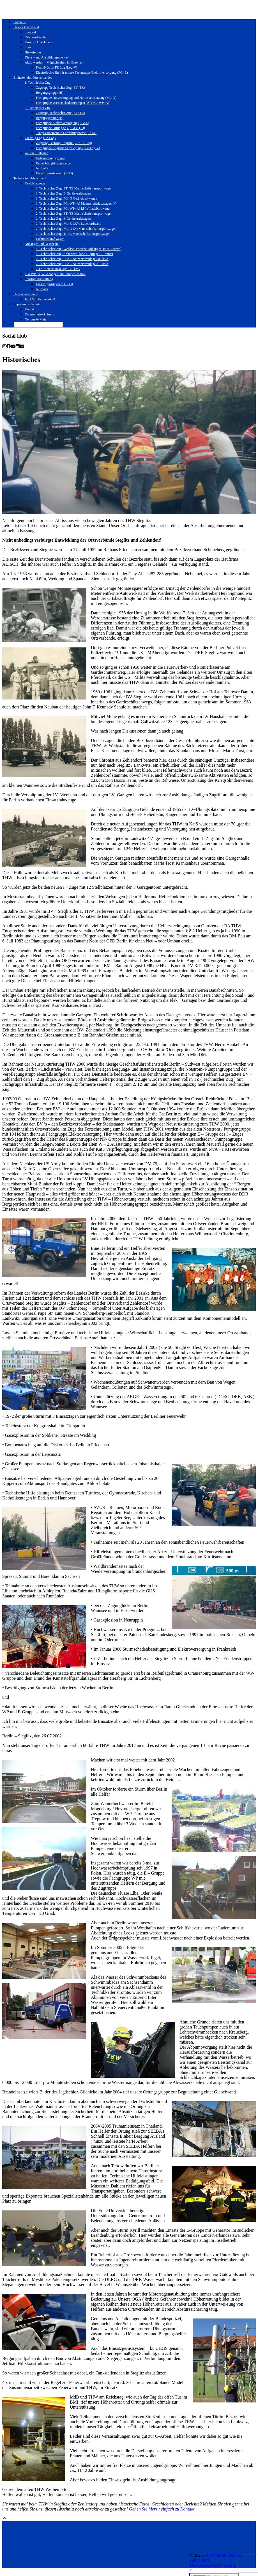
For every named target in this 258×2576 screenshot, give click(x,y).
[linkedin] (18, 346)
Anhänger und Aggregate (42, 244)
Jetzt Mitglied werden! (40, 299)
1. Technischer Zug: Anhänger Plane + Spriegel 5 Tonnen (74, 254)
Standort (30, 32)
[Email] (22, 346)
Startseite (19, 22)
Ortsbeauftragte (35, 37)
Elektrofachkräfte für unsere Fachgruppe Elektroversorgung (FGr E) (82, 72)
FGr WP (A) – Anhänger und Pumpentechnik (55, 274)
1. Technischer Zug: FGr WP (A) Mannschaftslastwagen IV (76, 203)
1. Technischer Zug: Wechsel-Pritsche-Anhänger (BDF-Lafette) (78, 249)
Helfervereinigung (25, 294)
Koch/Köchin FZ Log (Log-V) (56, 67)
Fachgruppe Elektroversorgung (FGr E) (62, 123)
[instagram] (4, 346)
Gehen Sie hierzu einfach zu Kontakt (161, 2509)
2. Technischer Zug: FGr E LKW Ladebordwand (68, 224)
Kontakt (30, 309)
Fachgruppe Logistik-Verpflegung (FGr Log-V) (68, 148)
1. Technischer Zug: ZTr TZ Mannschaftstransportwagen (74, 188)
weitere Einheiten (36, 153)
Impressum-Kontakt (26, 304)
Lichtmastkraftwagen (50, 239)
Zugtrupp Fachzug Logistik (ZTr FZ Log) (64, 143)
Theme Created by (26, 2560)
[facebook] (8, 346)
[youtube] (13, 346)
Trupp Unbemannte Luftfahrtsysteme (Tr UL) (66, 133)
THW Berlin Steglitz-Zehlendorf (46, 2555)
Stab (28, 47)
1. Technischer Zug (37, 83)
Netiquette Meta (36, 319)
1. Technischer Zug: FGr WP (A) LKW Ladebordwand (73, 208)
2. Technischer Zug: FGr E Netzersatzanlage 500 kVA (72, 259)
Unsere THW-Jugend (39, 42)
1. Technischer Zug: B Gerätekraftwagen (63, 193)
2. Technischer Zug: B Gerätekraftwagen (63, 219)
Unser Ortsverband (26, 27)
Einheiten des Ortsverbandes (32, 77)
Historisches (33, 52)
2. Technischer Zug (37, 108)
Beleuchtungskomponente (53, 163)
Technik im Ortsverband (29, 178)
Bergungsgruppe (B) (49, 93)
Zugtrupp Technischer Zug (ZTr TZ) (60, 88)
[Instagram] (18, 2537)
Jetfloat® (42, 168)
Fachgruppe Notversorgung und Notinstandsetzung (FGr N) (76, 98)
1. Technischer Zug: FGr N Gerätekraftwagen (66, 198)
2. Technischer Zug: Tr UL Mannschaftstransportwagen (73, 234)
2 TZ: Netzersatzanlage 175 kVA (58, 269)
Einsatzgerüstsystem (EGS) (54, 173)
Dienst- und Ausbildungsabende (46, 57)
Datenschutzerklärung (39, 314)
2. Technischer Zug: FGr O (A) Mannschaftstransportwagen (76, 229)
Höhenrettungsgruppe (50, 158)
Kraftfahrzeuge (35, 183)
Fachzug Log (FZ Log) (40, 138)
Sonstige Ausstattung (39, 279)
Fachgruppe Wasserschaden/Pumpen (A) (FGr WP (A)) (73, 103)
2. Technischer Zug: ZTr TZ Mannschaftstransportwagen (74, 214)
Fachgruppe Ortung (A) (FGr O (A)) (60, 128)
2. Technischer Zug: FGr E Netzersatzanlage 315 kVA (72, 264)
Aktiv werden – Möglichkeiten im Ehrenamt (54, 62)
